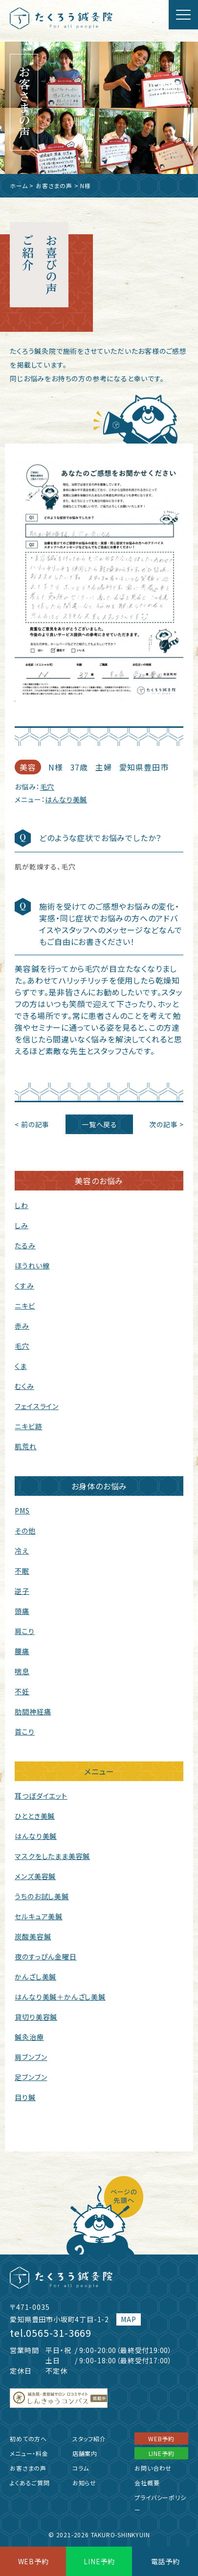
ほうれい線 (32, 1265)
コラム (80, 2468)
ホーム (18, 185)
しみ (21, 1225)
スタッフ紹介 (89, 2438)
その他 (25, 1531)
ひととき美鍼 (35, 1816)
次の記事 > (166, 1124)
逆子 (22, 1591)
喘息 (22, 1671)
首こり (24, 1731)
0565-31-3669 (58, 2333)
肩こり (24, 1631)
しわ (21, 1205)
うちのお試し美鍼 (41, 1896)
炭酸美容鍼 (33, 1936)
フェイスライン (37, 1406)
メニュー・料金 (29, 2453)
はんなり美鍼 (66, 799)
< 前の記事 (32, 1124)
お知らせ (84, 2482)
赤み (22, 1326)
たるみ (25, 1245)
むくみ (24, 1386)
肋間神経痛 (33, 1711)
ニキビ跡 (28, 1426)
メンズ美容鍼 (35, 1876)
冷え (22, 1551)
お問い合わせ (153, 2468)
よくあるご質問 (30, 2482)
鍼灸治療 (29, 2037)
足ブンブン (31, 2077)
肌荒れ (25, 1446)
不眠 (22, 1571)
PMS (22, 1510)
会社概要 (146, 2482)
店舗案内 (84, 2453)
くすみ (24, 1285)
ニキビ (25, 1306)
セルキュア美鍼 (39, 1916)
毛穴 (47, 787)
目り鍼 (25, 2097)
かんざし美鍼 (35, 1977)
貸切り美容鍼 (36, 2017)
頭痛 (22, 1611)
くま (21, 1366)
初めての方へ (28, 2438)
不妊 (22, 1691)
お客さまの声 (54, 185)
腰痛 (22, 1651)
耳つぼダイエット (41, 1796)
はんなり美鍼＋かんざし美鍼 (60, 1997)
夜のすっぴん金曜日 (45, 1956)
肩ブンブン (31, 2057)
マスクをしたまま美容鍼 (52, 1856)
